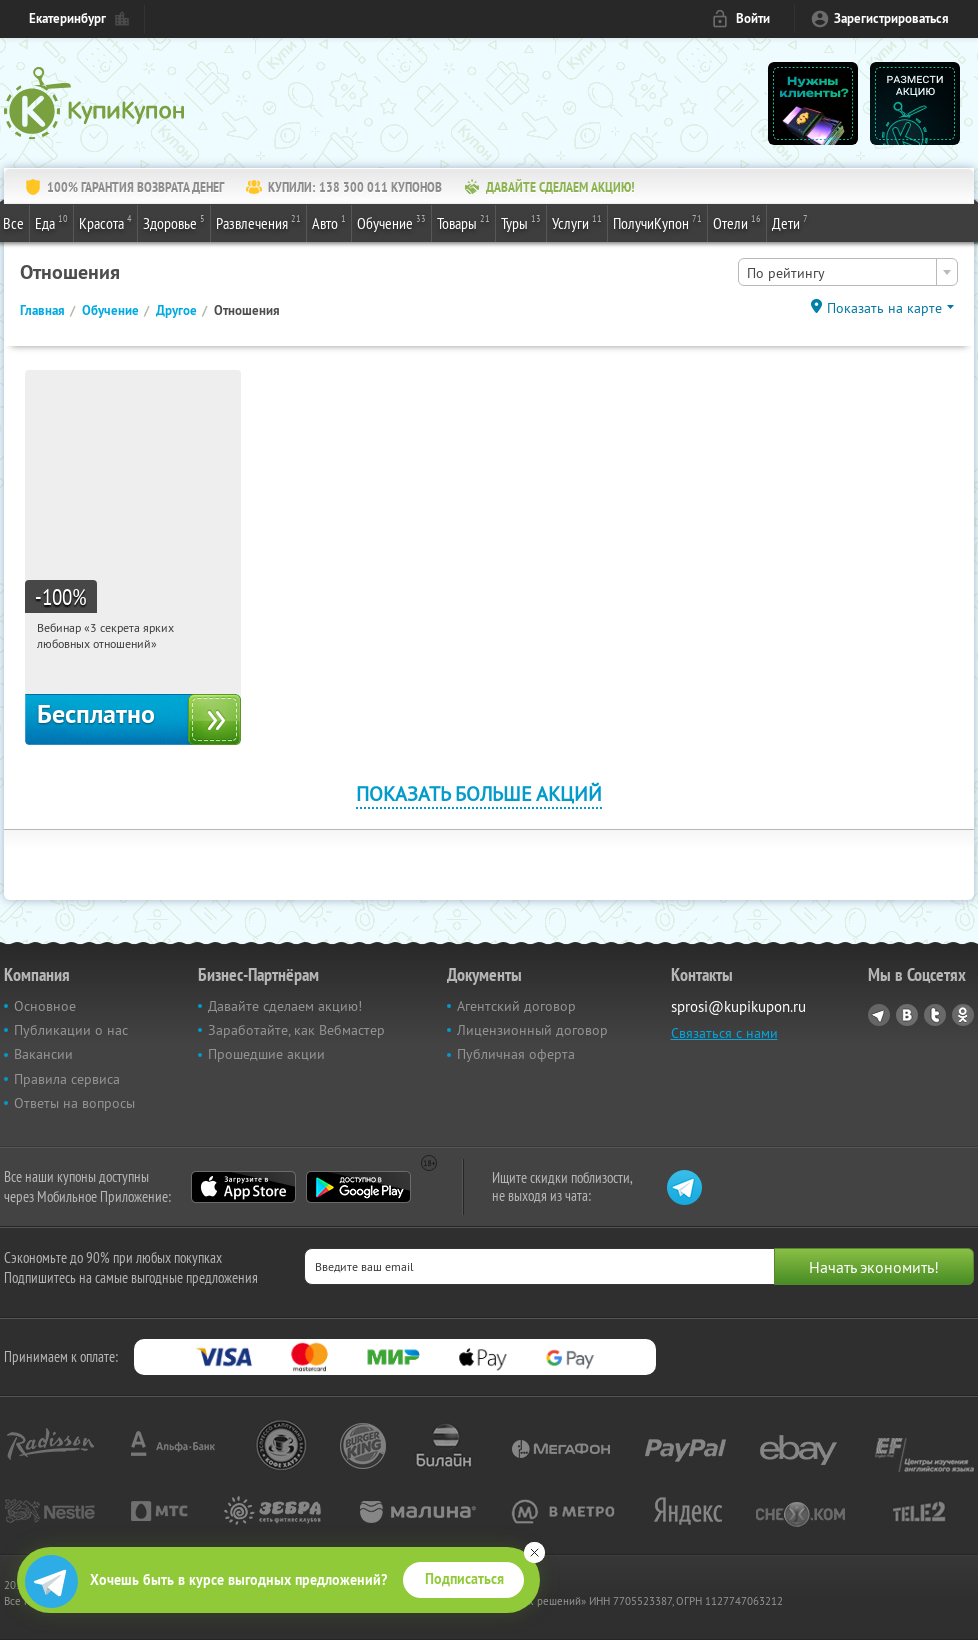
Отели (737, 222)
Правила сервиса (67, 1079)
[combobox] (848, 272)
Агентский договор (516, 1006)
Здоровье (174, 222)
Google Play (358, 1187)
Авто (329, 222)
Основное (45, 1006)
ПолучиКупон (657, 222)
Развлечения (258, 222)
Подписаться (464, 1579)
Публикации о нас (71, 1030)
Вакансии (43, 1054)
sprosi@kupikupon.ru (738, 1006)
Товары (463, 222)
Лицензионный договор (532, 1030)
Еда (51, 222)
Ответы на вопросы (74, 1103)
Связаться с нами (724, 1033)
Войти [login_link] (753, 18)
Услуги (577, 222)
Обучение (391, 222)
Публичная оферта (516, 1054)
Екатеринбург (67, 18)
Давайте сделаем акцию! (285, 1006)
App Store (243, 1187)
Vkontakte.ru (907, 1015)
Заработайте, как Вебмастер (296, 1030)
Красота (105, 222)
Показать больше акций (479, 793)
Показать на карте (884, 308)
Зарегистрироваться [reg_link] (891, 18)
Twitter (935, 1015)
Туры (521, 222)
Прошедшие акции (266, 1054)
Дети (790, 222)
